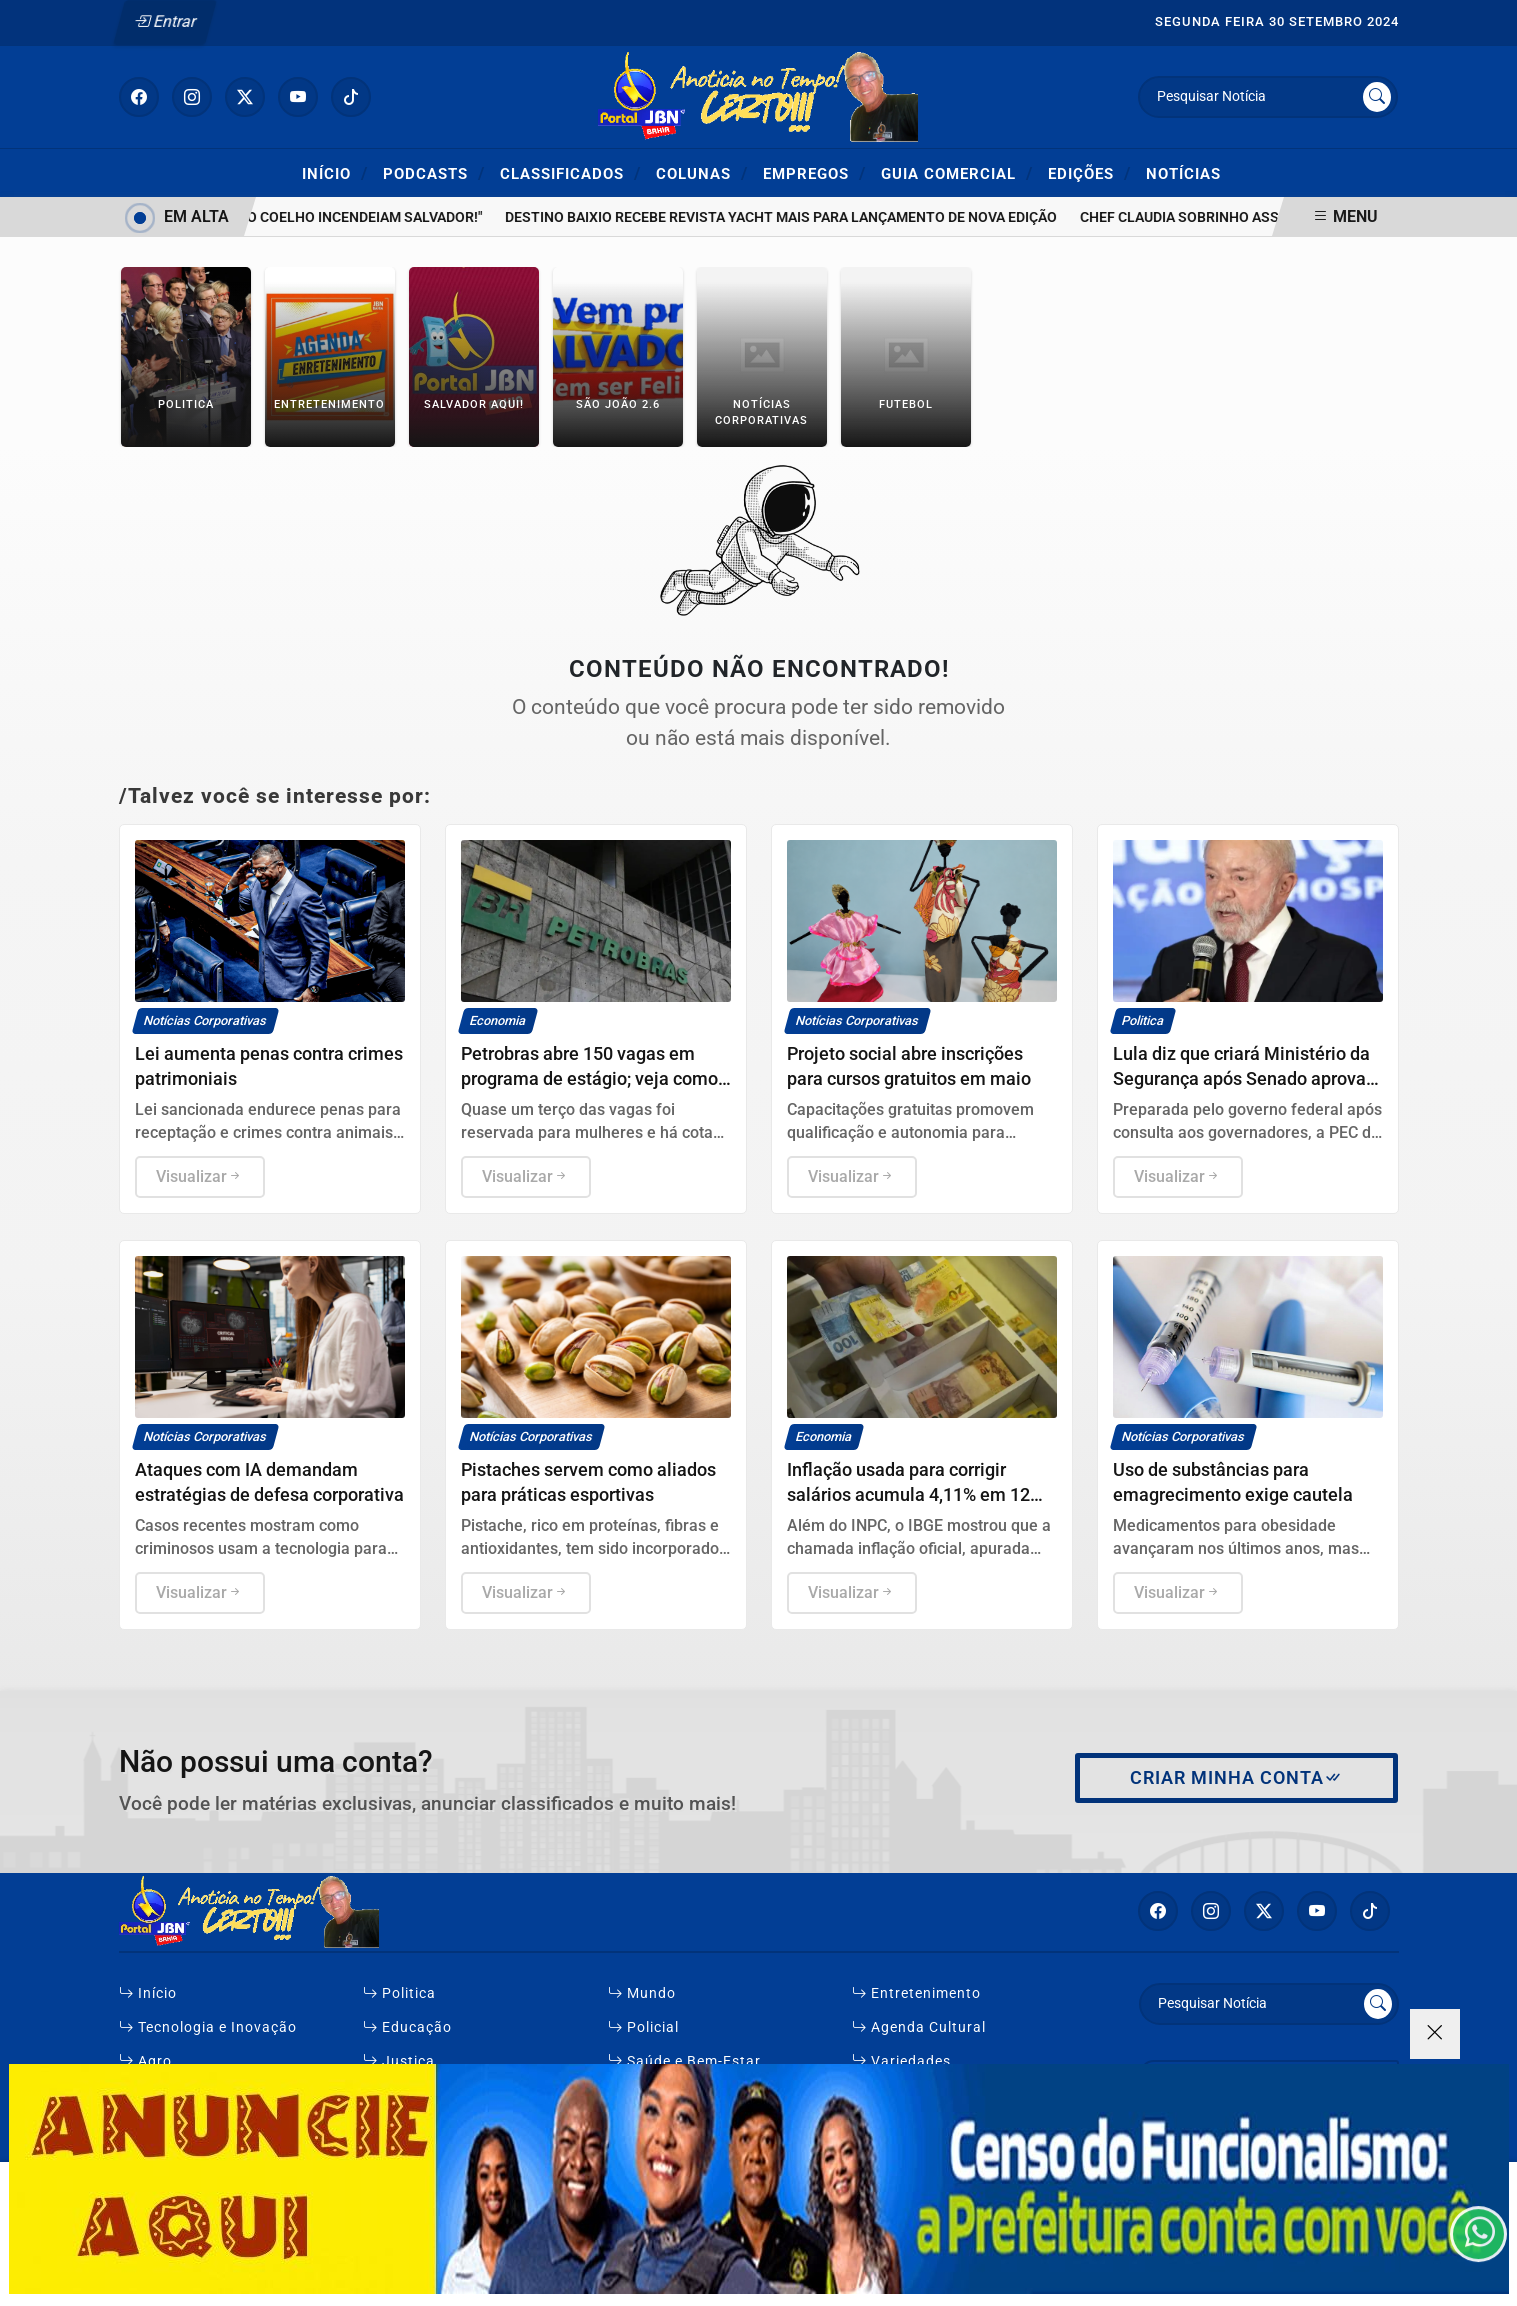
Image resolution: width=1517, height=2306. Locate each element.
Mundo (642, 1993)
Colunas (702, 173)
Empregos (814, 173)
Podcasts (434, 173)
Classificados (570, 173)
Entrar (164, 21)
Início (335, 173)
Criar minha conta (1236, 1778)
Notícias (1183, 174)
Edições (1089, 173)
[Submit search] (1377, 97)
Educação (407, 2027)
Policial (643, 2027)
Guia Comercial (957, 173)
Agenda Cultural (919, 2027)
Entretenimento (916, 1993)
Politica (399, 1993)
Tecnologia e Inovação (208, 2027)
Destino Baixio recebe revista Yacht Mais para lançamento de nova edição (796, 217)
